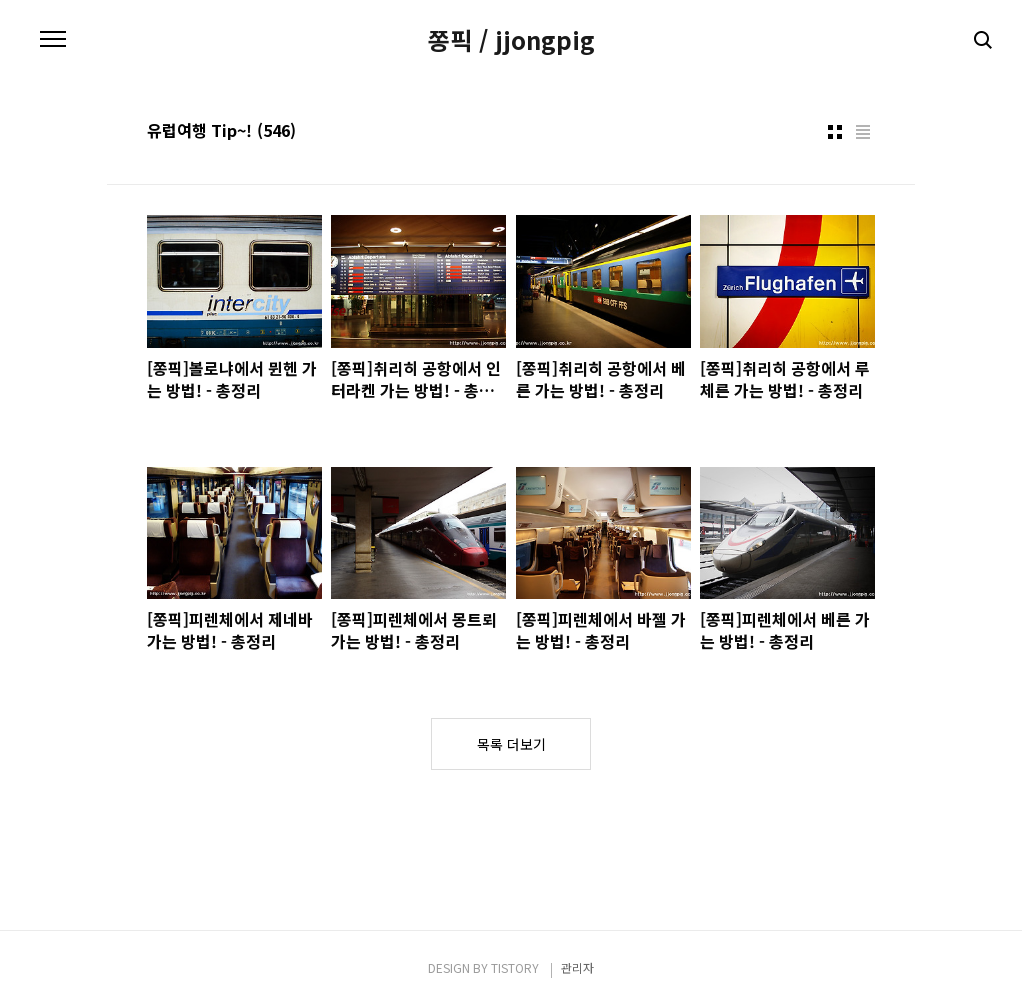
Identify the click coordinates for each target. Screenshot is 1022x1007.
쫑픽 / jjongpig (511, 40)
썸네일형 (835, 132)
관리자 (577, 967)
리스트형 (863, 132)
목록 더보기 (511, 744)
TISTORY (515, 967)
